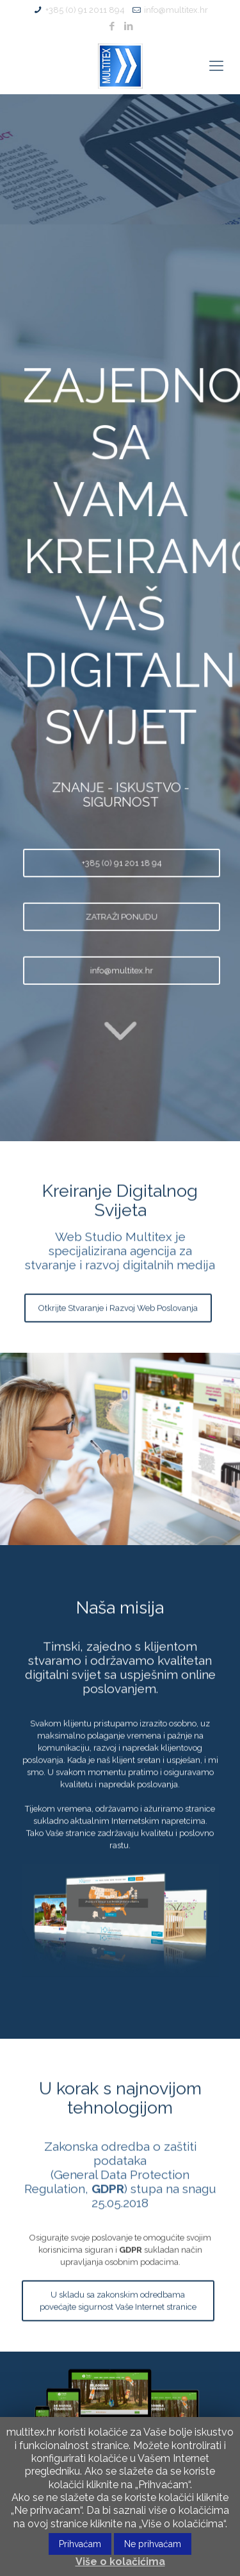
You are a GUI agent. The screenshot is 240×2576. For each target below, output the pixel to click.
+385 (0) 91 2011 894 (85, 10)
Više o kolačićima (120, 2561)
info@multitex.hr (176, 10)
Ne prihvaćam (152, 2544)
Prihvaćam (80, 2544)
